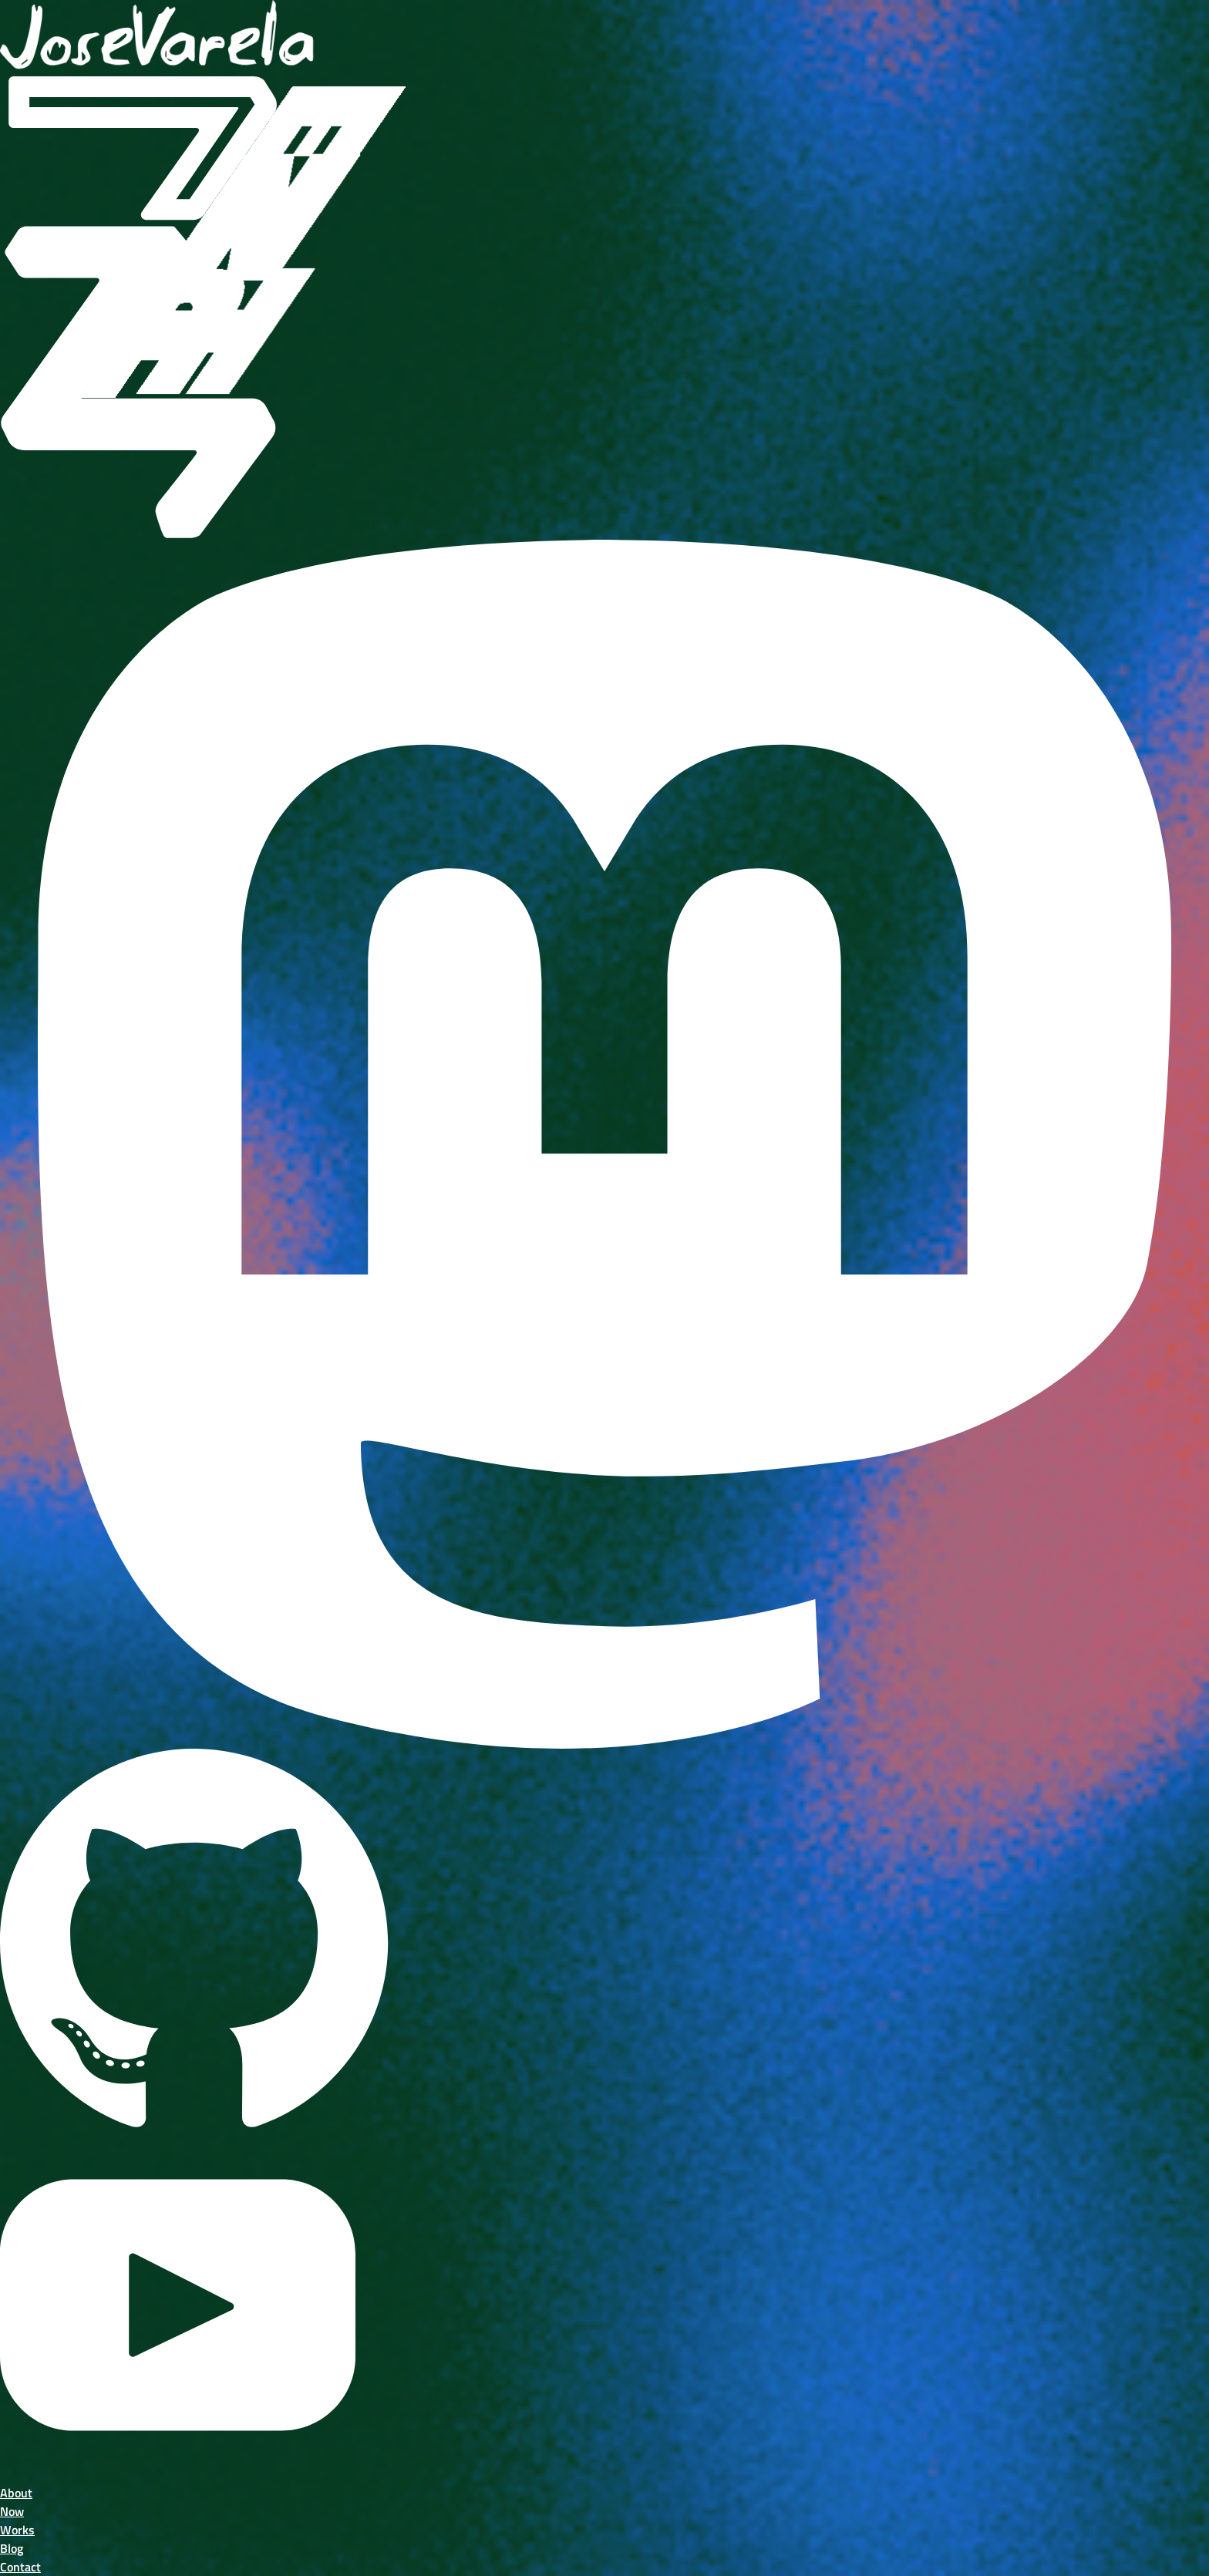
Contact (20, 2566)
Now (12, 2511)
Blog (11, 2548)
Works (17, 2529)
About (16, 2492)
